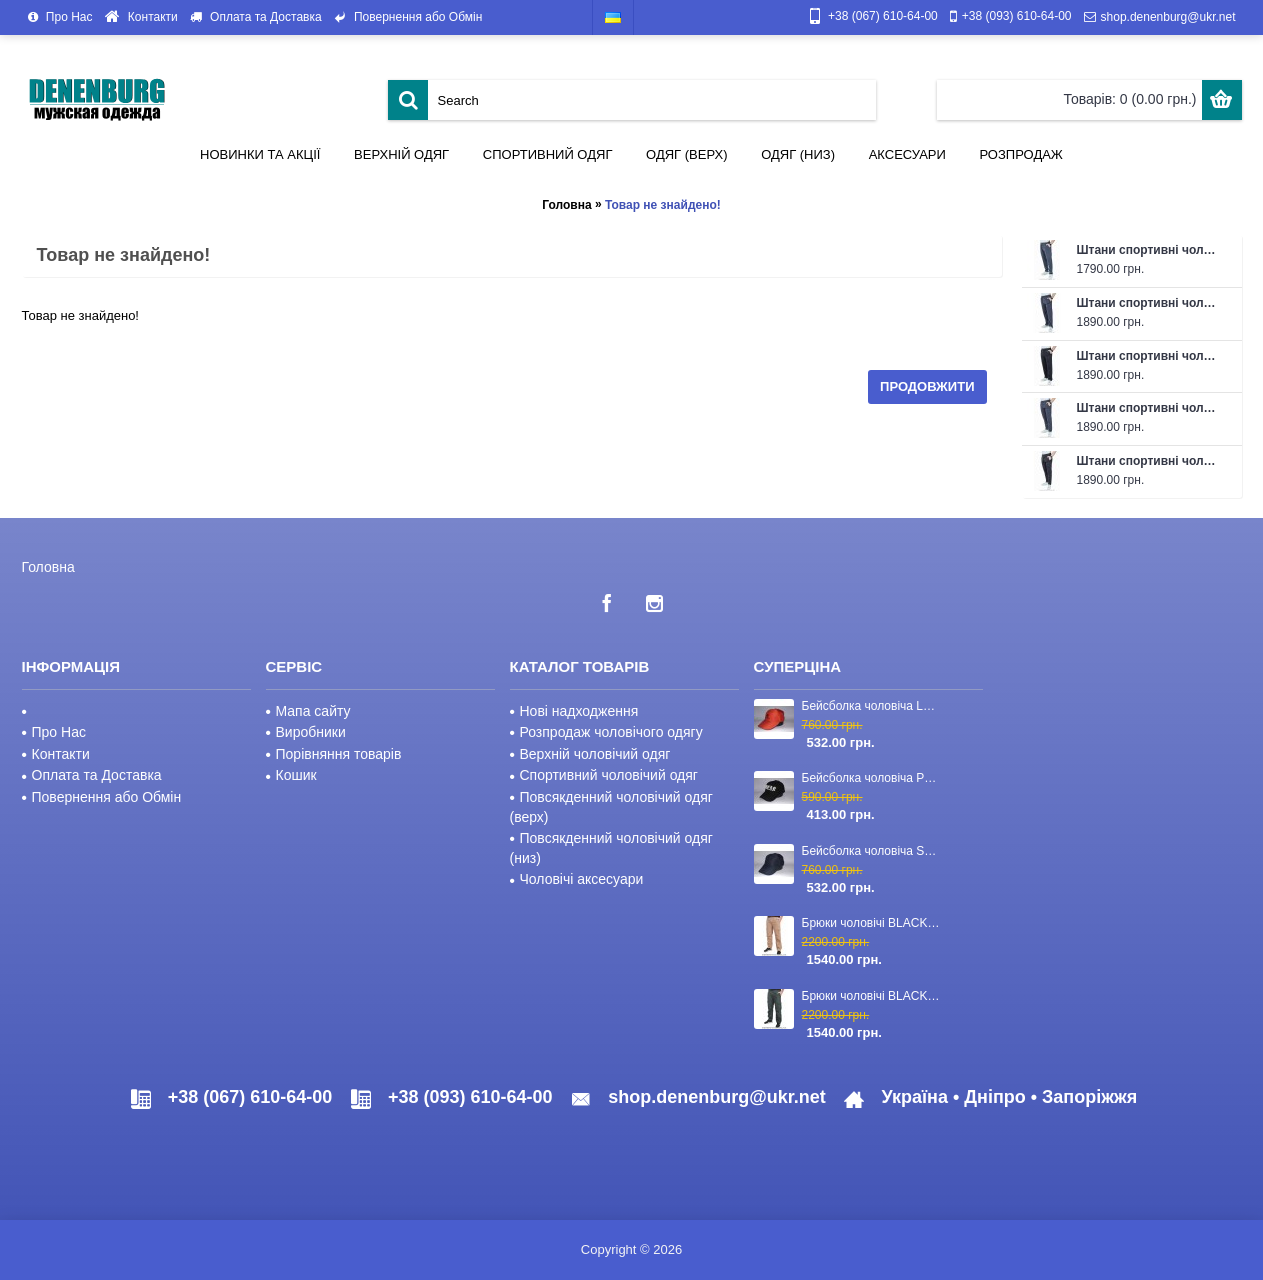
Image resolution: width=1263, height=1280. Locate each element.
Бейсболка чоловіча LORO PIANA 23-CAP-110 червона (873, 706)
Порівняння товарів (334, 754)
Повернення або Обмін (102, 797)
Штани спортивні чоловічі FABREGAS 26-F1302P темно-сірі (1149, 408)
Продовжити (927, 386)
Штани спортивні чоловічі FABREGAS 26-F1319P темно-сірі (1149, 303)
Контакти (56, 754)
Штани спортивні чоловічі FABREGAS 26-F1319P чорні (1149, 356)
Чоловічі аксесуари (577, 879)
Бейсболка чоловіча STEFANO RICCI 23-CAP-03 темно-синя (873, 851)
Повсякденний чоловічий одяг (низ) (611, 848)
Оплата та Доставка (92, 775)
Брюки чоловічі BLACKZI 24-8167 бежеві (873, 923)
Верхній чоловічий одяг (590, 754)
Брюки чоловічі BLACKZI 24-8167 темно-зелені (873, 996)
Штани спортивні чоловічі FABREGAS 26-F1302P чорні (1149, 461)
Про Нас (54, 732)
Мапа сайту (308, 711)
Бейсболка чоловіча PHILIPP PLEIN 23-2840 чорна (873, 778)
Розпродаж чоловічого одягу (606, 732)
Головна (566, 205)
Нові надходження (574, 711)
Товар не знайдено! (663, 205)
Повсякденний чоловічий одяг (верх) (611, 807)
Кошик (291, 775)
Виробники (306, 732)
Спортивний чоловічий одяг (604, 775)
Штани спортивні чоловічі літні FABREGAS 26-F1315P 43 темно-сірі (1149, 250)
